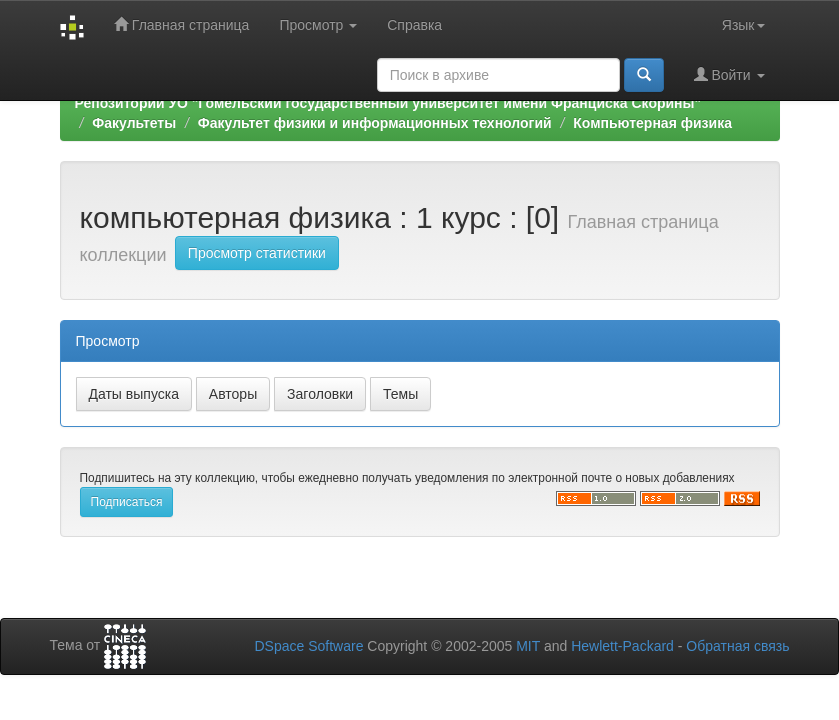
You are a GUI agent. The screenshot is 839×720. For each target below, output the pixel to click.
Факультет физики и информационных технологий (375, 123)
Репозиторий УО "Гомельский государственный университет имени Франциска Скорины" (388, 103)
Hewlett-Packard (622, 646)
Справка (414, 25)
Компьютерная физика (652, 123)
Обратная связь (737, 646)
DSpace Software (308, 646)
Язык (743, 25)
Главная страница (181, 24)
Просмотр (318, 25)
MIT (528, 646)
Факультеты (134, 123)
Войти (729, 74)
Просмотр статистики (257, 253)
